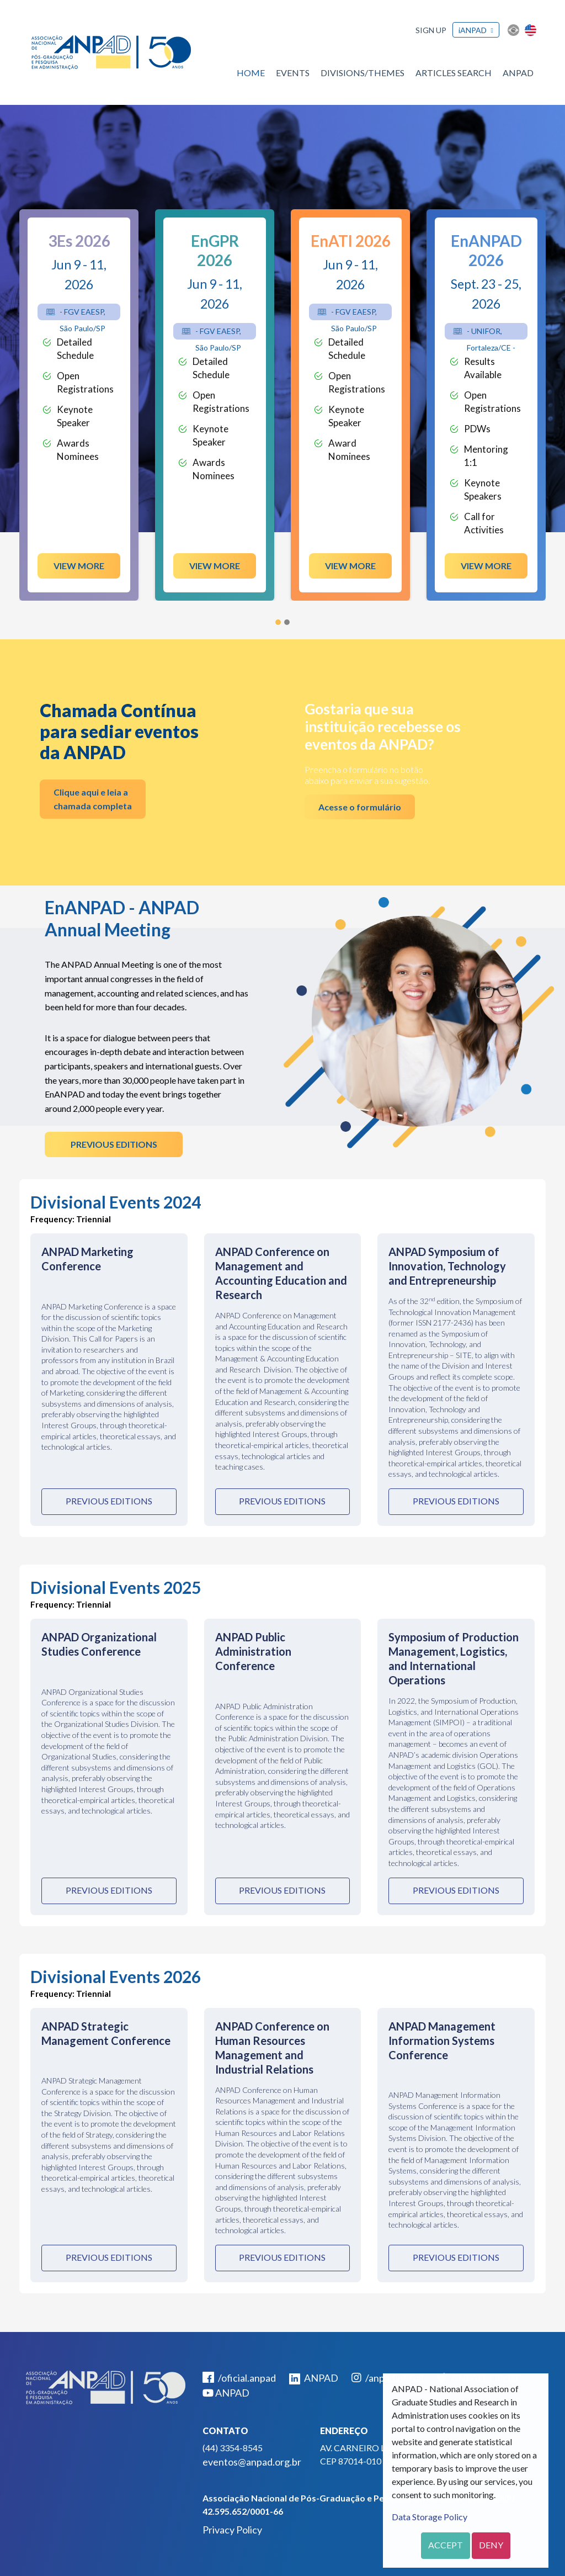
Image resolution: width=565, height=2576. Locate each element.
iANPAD (473, 30)
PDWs (477, 428)
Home (251, 72)
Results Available (483, 368)
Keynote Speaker (75, 416)
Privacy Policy (232, 2530)
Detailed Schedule (75, 348)
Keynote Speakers (483, 489)
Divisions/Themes (362, 72)
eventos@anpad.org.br (251, 2462)
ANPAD (518, 72)
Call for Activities (484, 523)
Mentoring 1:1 (486, 455)
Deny (491, 2545)
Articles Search (453, 72)
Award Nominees (349, 449)
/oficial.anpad (239, 2378)
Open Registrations (85, 382)
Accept (445, 2545)
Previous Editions (114, 1144)
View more (79, 565)
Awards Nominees (78, 449)
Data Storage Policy (429, 2516)
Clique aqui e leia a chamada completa (93, 799)
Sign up (430, 30)
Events (293, 72)
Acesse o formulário (359, 807)
